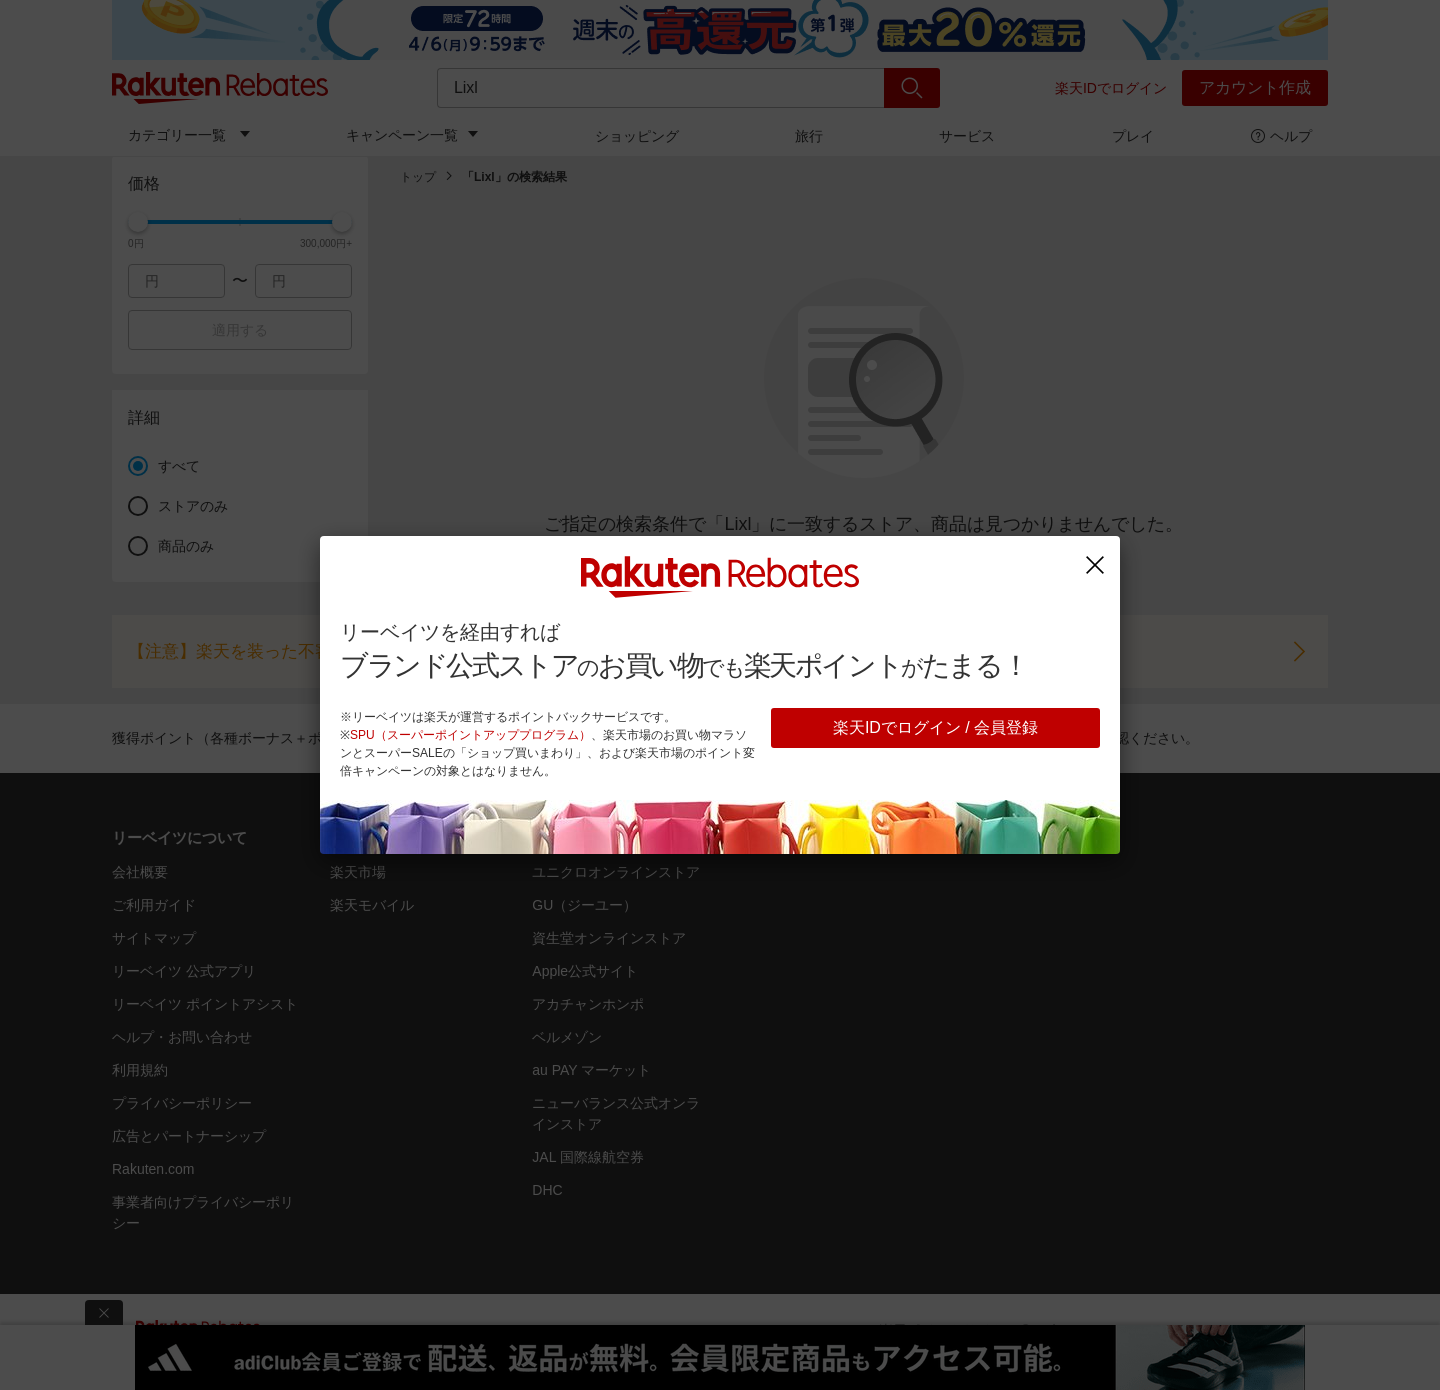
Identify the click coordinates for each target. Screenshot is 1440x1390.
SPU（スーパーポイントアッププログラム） (470, 735)
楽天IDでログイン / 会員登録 (935, 727)
